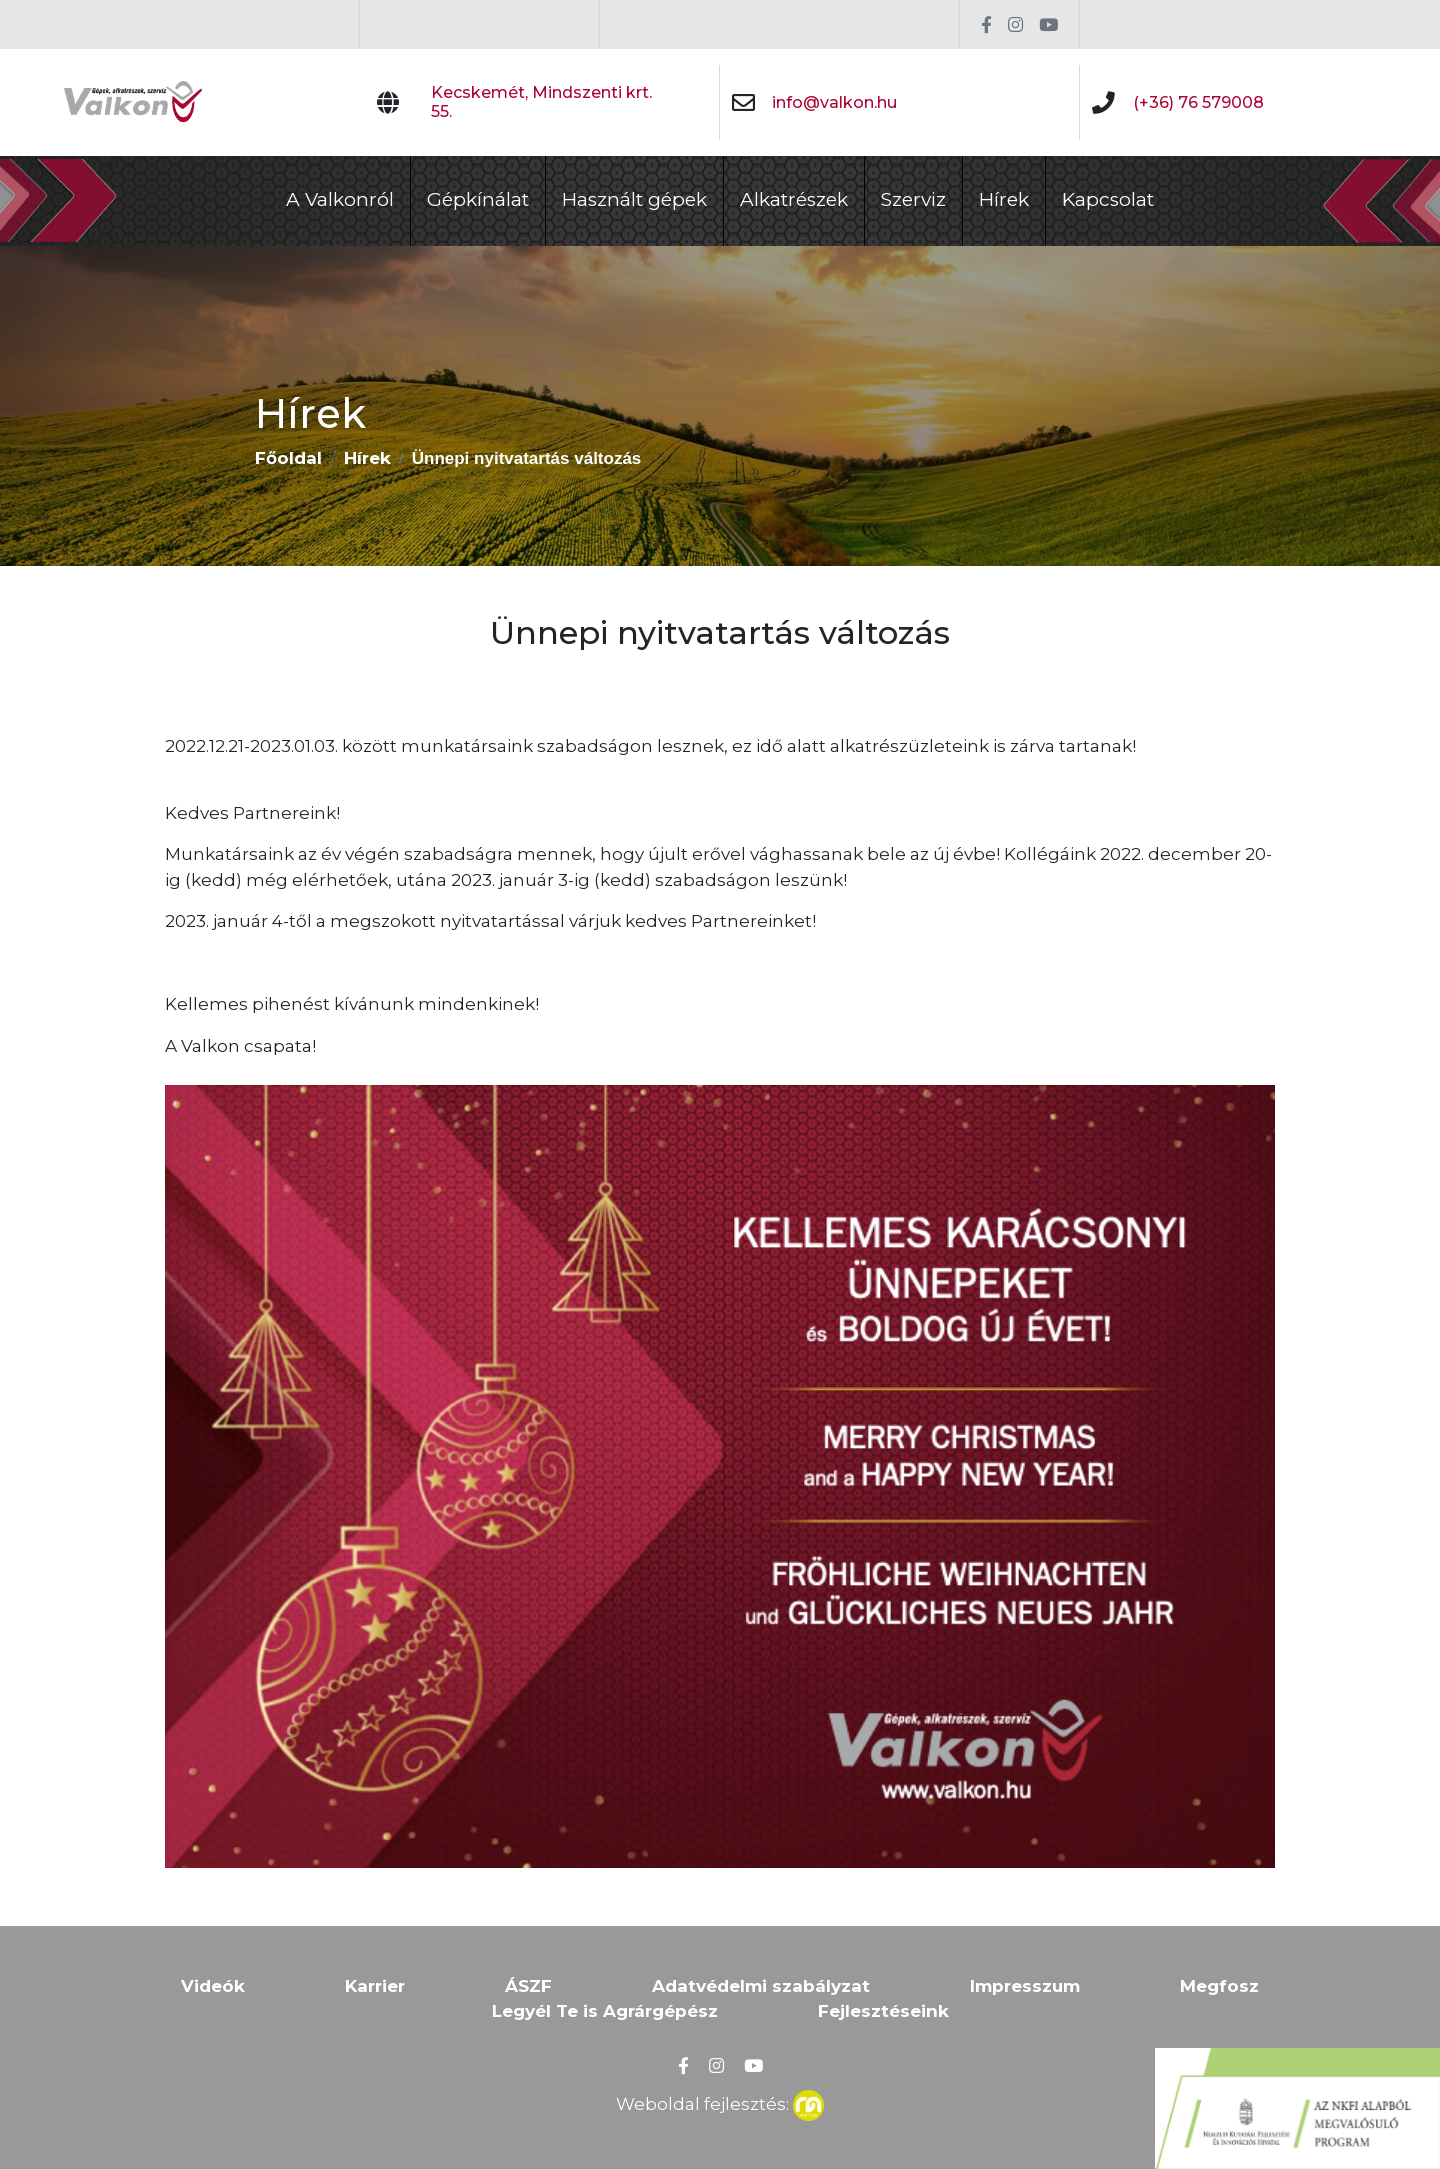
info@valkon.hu (834, 102)
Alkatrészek (794, 199)
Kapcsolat (1108, 199)
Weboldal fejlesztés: (720, 2102)
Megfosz (1219, 1986)
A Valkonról (340, 199)
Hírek (1004, 199)
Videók (213, 1986)
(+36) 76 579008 (1198, 102)
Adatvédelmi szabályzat (761, 1986)
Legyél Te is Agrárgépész (605, 2011)
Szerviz (913, 199)
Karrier (375, 1986)
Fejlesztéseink (883, 2011)
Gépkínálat (478, 199)
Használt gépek (634, 199)
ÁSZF (528, 1986)
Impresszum (1025, 1986)
